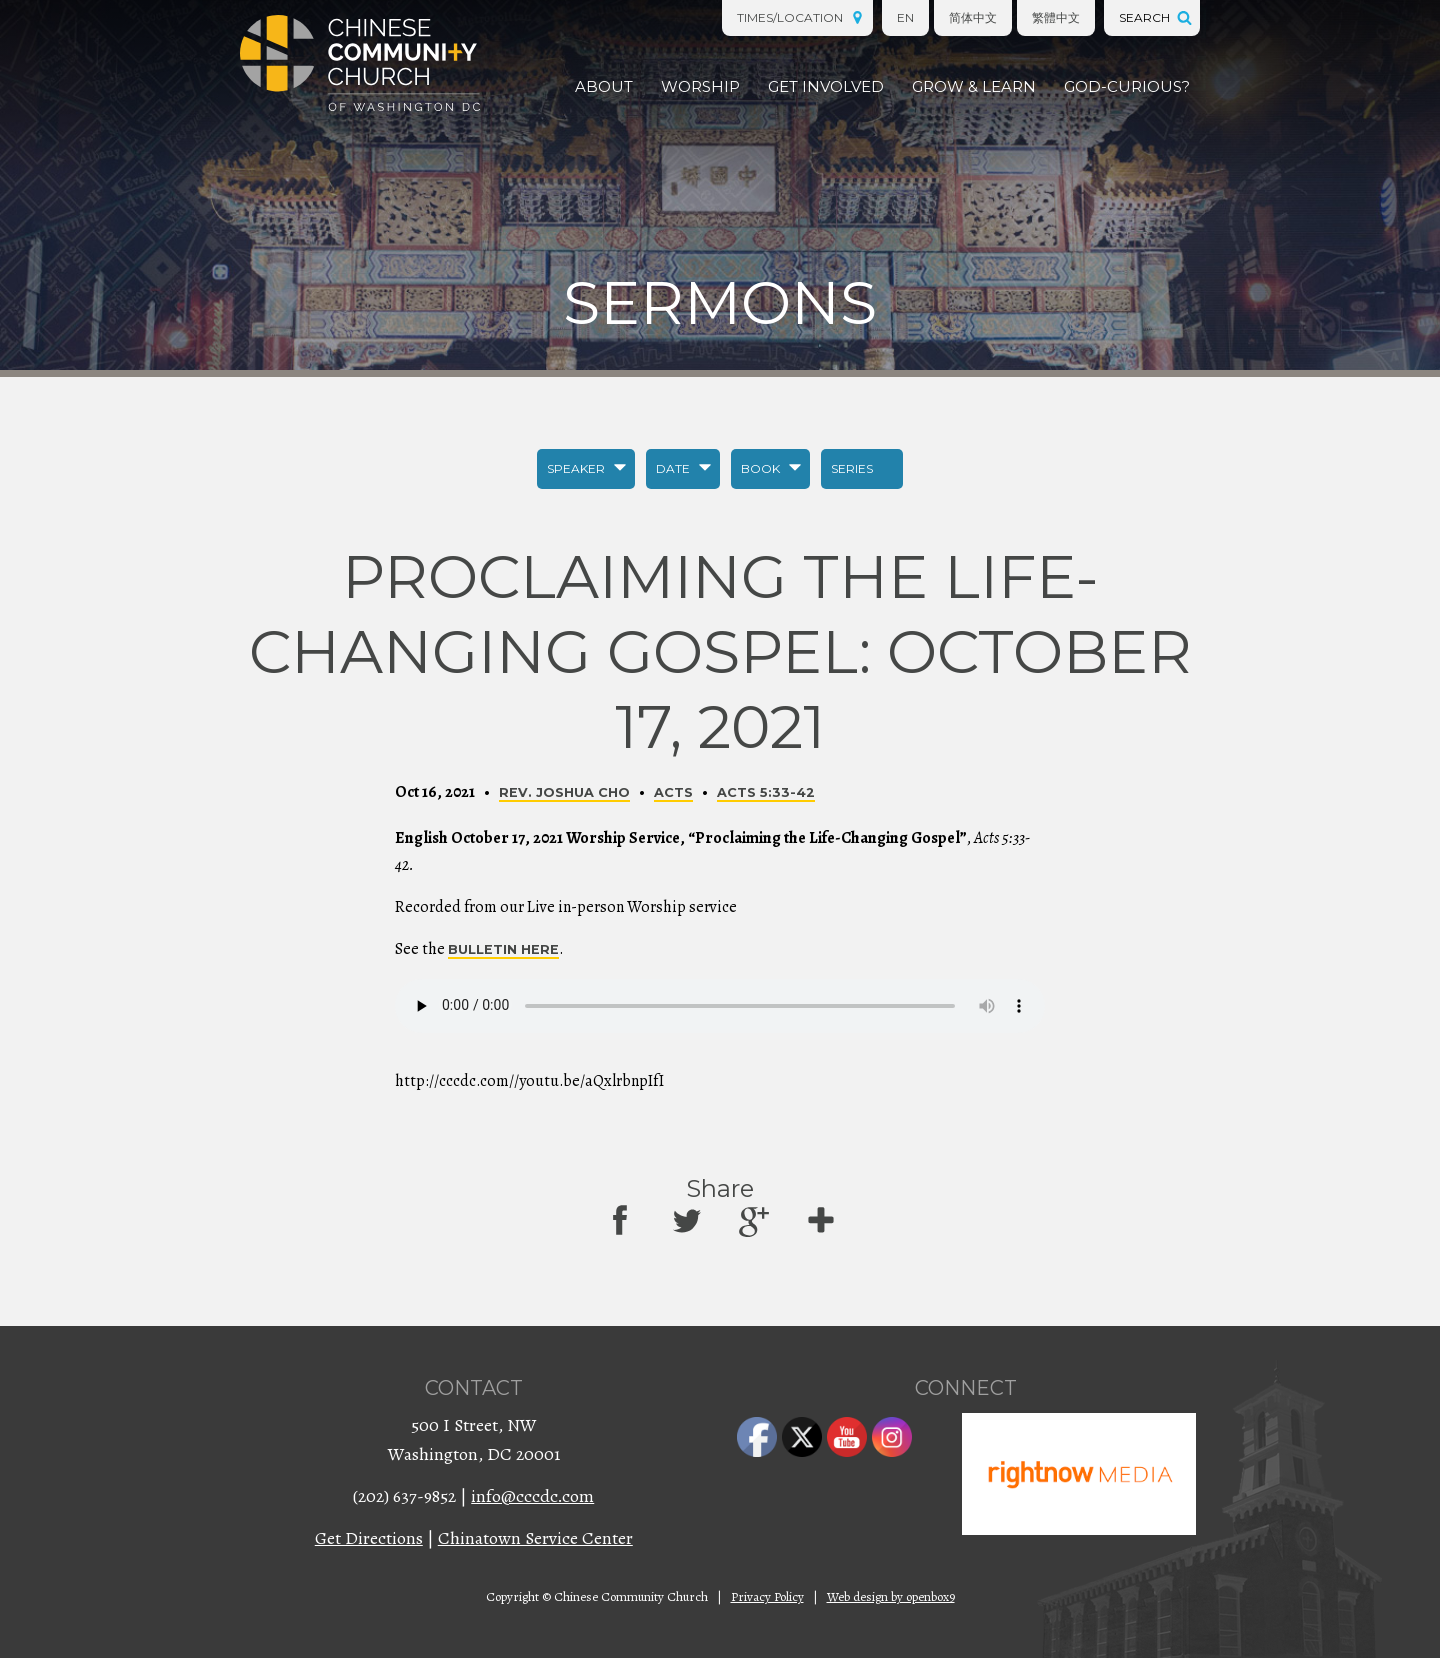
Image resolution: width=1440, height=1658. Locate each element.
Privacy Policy (767, 1596)
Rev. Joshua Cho (564, 792)
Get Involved (826, 86)
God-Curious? (1127, 86)
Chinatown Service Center (535, 1538)
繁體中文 (1056, 17)
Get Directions (369, 1538)
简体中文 (973, 17)
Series (852, 468)
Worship (700, 86)
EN (905, 17)
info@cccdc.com (532, 1496)
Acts (673, 792)
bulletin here (503, 949)
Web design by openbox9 (891, 1596)
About (604, 86)
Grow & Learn (974, 86)
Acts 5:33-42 (766, 792)
